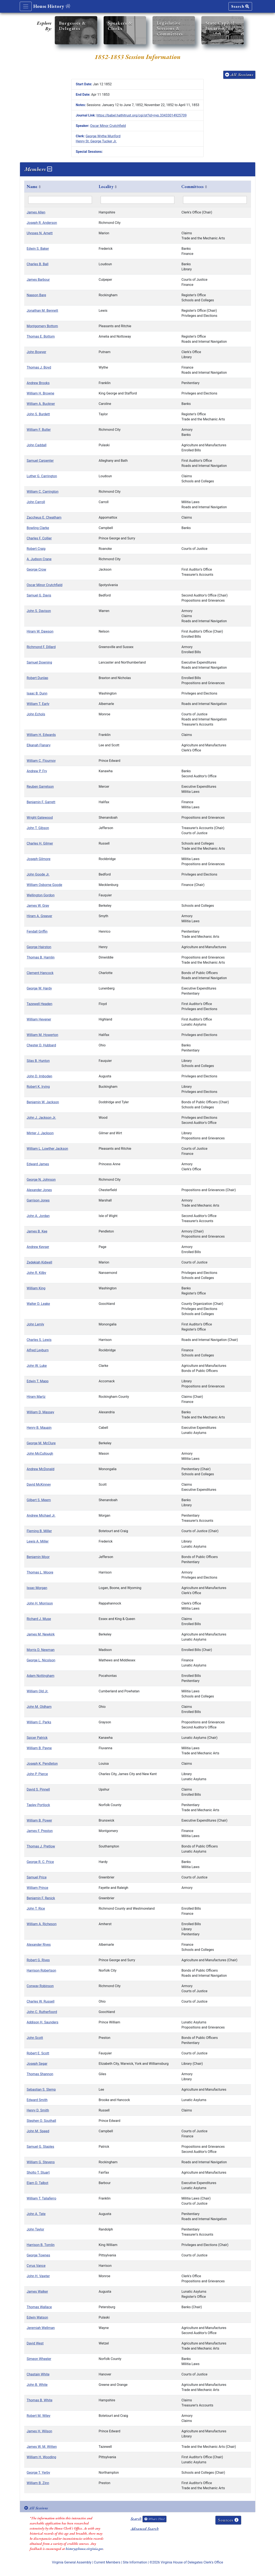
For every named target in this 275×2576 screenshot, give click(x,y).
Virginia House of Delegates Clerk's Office (192, 2562)
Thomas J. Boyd (39, 367)
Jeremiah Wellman (41, 2328)
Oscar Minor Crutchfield (108, 126)
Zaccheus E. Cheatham (44, 517)
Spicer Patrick (37, 1738)
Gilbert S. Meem (39, 1500)
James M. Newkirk (41, 1634)
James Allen (36, 212)
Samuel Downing (39, 662)
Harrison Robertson (41, 1970)
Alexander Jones (39, 1190)
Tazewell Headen (39, 1004)
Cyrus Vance (36, 2266)
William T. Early (38, 704)
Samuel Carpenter (40, 461)
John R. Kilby (36, 1273)
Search (240, 6)
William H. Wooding (41, 2457)
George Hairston (39, 947)
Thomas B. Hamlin (41, 957)
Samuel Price (37, 1877)
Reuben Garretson (40, 787)
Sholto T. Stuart (38, 2172)
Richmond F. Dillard (41, 647)
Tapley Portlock (38, 1805)
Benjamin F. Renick (41, 1898)
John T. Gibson (38, 828)
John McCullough (40, 1454)
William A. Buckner (41, 404)
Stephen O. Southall (41, 2121)
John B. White (37, 2385)
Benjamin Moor (38, 1557)
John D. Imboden (39, 1076)
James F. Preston (40, 1831)
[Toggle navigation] (26, 6)
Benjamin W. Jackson (43, 1102)
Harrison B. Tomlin (41, 2245)
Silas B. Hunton (38, 1061)
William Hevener (39, 1019)
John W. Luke (37, 1366)
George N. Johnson (41, 1180)
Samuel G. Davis (39, 595)
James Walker (37, 2292)
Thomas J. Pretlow (41, 1846)
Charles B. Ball (38, 264)
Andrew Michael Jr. (41, 1515)
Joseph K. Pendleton (42, 1764)
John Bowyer (36, 352)
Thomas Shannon (40, 2074)
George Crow (36, 569)
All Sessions (239, 74)
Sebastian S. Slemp (41, 2089)
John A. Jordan (38, 1216)
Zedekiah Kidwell (39, 1262)
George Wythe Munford (103, 136)
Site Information (135, 2562)
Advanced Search (145, 2528)
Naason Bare (36, 295)
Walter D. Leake (38, 1304)
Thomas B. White (39, 2400)
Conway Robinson (40, 1986)
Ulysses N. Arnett (40, 233)
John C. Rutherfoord (42, 2012)
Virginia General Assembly (72, 2562)
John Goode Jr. (38, 874)
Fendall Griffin (37, 931)
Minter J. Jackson (40, 1133)
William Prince (37, 1888)
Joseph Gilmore (39, 859)
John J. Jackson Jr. (41, 1118)
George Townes (38, 2255)
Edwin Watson (37, 2317)
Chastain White (38, 2374)
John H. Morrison (40, 1603)
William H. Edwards (41, 735)
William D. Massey (40, 1412)
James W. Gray (38, 906)
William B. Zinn (38, 2483)
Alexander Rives (39, 1945)
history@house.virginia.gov (84, 2549)
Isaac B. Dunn (37, 693)
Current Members (107, 2562)
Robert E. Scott (38, 2053)
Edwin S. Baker (38, 249)
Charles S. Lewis (39, 1340)
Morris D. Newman (41, 1650)
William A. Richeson (42, 1924)
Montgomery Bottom (42, 326)
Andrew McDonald (40, 1469)
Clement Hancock (40, 973)
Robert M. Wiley (39, 2416)
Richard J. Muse (39, 1619)
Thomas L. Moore (40, 1572)
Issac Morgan (37, 1588)
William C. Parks (39, 1722)
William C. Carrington (43, 492)
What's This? (154, 2519)
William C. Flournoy (41, 761)
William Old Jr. (37, 1691)
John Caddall (37, 445)
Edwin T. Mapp (38, 1381)
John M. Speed (38, 2131)
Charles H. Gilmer (40, 843)
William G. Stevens (41, 2162)
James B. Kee (37, 1231)
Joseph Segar (37, 2064)
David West (35, 2343)
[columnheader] (60, 187)
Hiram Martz (36, 1397)
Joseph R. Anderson (42, 223)
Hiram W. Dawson (40, 631)
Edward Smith (37, 2100)
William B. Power (39, 1820)
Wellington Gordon (41, 895)
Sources (228, 2520)
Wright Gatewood (40, 818)
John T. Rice (36, 1908)
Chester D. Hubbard (41, 1045)
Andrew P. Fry (37, 771)
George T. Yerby (38, 2473)
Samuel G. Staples (40, 2147)
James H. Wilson (39, 2431)
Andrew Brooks (38, 383)
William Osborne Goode (44, 885)
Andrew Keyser (38, 1247)
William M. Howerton (42, 1035)
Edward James (38, 1164)
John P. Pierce (37, 1774)
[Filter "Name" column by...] (60, 200)
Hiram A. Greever (39, 916)
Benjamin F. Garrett (41, 802)
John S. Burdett (38, 414)
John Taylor (35, 2229)
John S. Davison (39, 611)
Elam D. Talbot (37, 2183)
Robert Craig (36, 549)
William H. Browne (40, 393)
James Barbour (38, 280)
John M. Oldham (39, 1707)
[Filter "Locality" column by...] (138, 200)
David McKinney (39, 1484)
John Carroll (36, 502)
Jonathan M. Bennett (42, 311)
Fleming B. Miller (39, 1531)
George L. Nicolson (41, 1660)
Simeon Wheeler (39, 2359)
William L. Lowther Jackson (47, 1149)
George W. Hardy (39, 988)
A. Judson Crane (39, 559)
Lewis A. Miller (38, 1541)
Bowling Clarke (38, 528)
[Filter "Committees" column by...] (215, 200)
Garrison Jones (38, 1200)
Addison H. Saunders (42, 2022)
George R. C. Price (40, 1862)
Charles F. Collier (39, 538)
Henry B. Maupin (39, 1428)
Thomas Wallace (39, 2307)
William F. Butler (39, 430)
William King (36, 1288)
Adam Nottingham (40, 1676)
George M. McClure (41, 1443)
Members (38, 169)
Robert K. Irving (38, 1087)
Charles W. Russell (41, 2001)
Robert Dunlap (37, 678)
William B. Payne (39, 1748)
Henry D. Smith (38, 2110)
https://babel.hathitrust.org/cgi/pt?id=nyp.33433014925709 (141, 115)
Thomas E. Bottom (41, 336)
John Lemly (35, 1324)
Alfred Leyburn (38, 1350)
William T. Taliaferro (41, 2198)
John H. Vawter (38, 2276)
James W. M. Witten (42, 2447)
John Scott (35, 2038)
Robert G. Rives (38, 1960)
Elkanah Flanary (39, 745)
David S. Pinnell (38, 1789)
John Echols (36, 714)
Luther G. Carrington (42, 476)
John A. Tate (36, 2214)
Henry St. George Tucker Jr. (96, 141)
